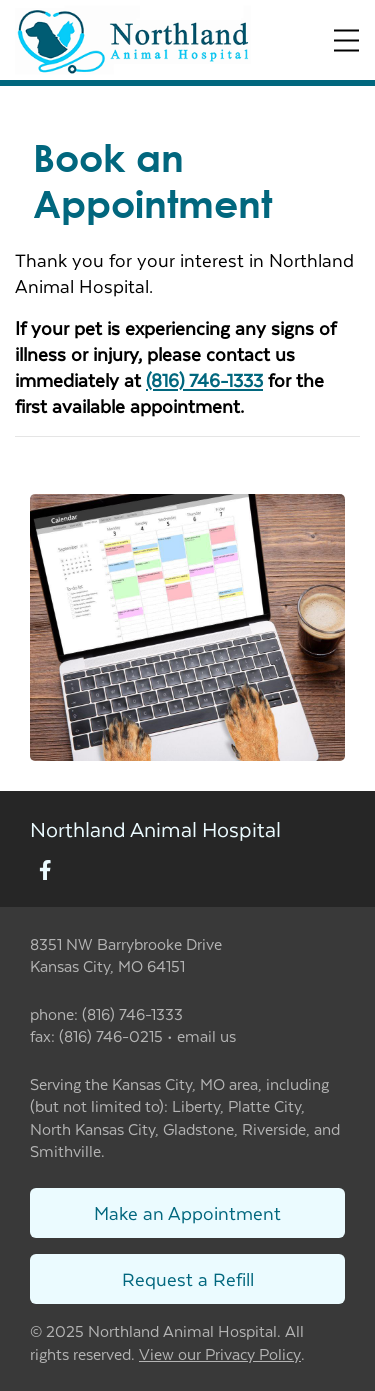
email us (206, 1035)
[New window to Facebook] (45, 871)
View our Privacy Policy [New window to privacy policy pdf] (220, 1354)
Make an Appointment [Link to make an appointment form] (187, 1212)
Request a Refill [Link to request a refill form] (188, 1278)
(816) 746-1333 (204, 379)
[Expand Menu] (346, 40)
